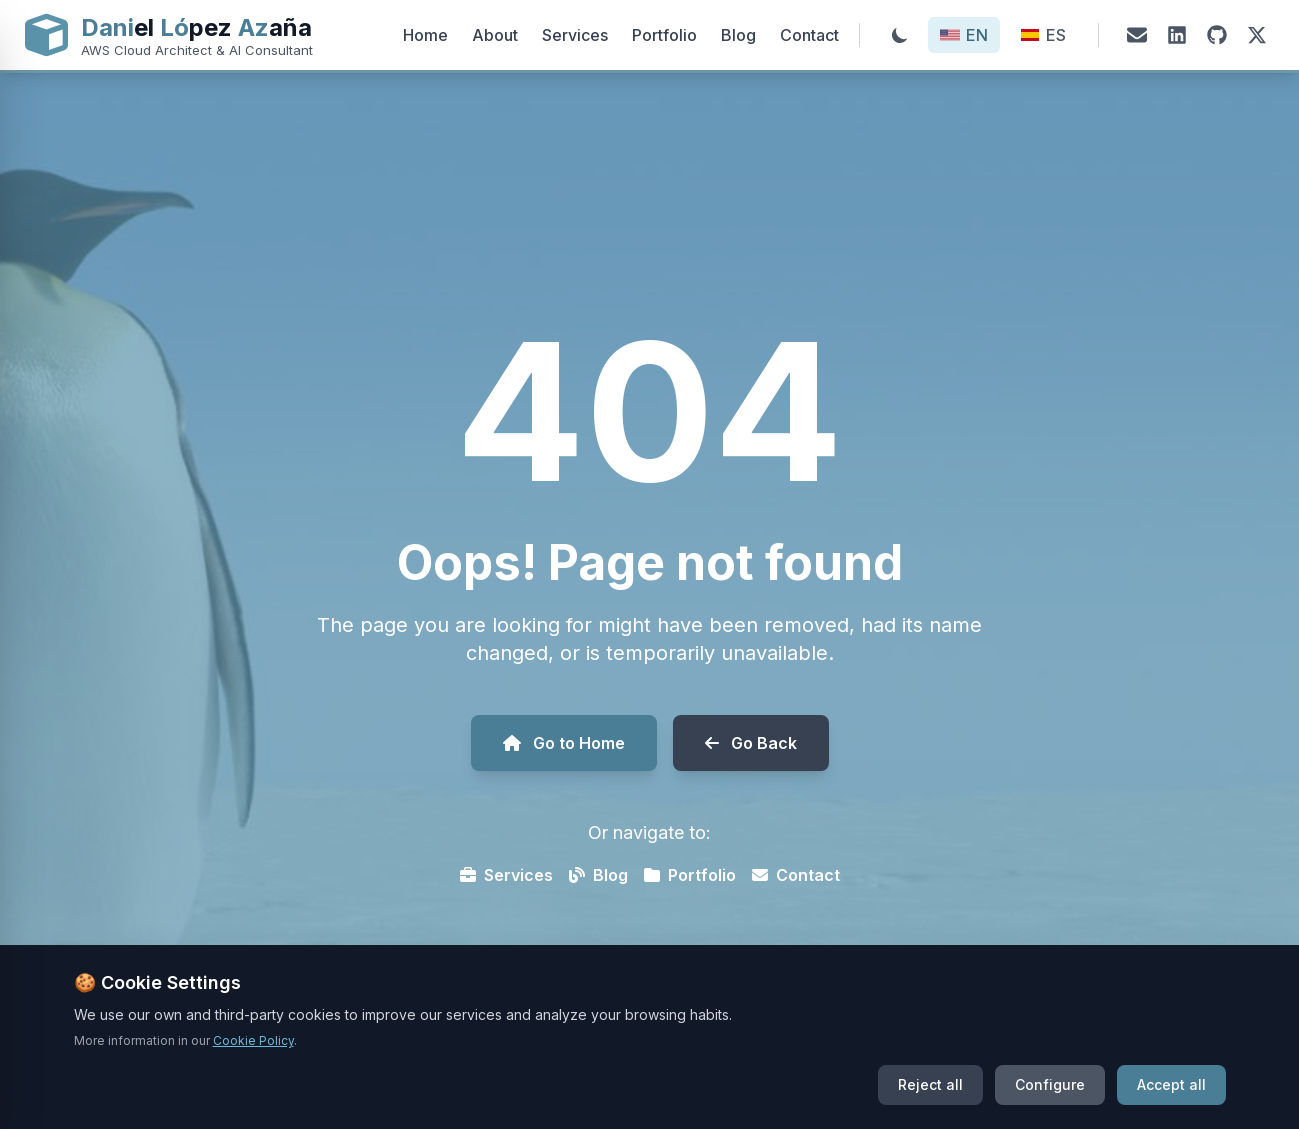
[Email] (1137, 35)
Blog (738, 35)
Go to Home (564, 743)
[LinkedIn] (1177, 35)
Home (425, 35)
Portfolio (664, 35)
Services (575, 35)
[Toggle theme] (900, 35)
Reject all (930, 1099)
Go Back (751, 743)
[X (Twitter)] (1257, 35)
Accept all (1171, 1099)
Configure (1050, 1099)
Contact (809, 35)
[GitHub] (1217, 35)
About (495, 35)
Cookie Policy (253, 1055)
